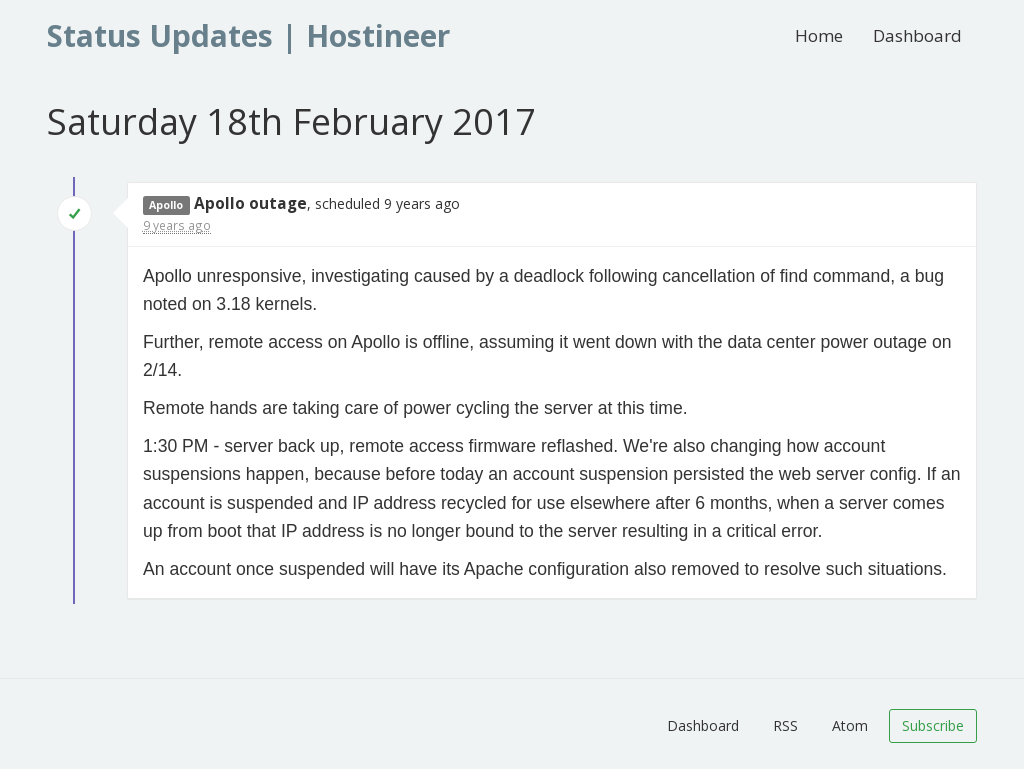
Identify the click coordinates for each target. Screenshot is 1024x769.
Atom (850, 725)
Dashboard (917, 35)
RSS (785, 725)
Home (819, 35)
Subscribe (933, 725)
